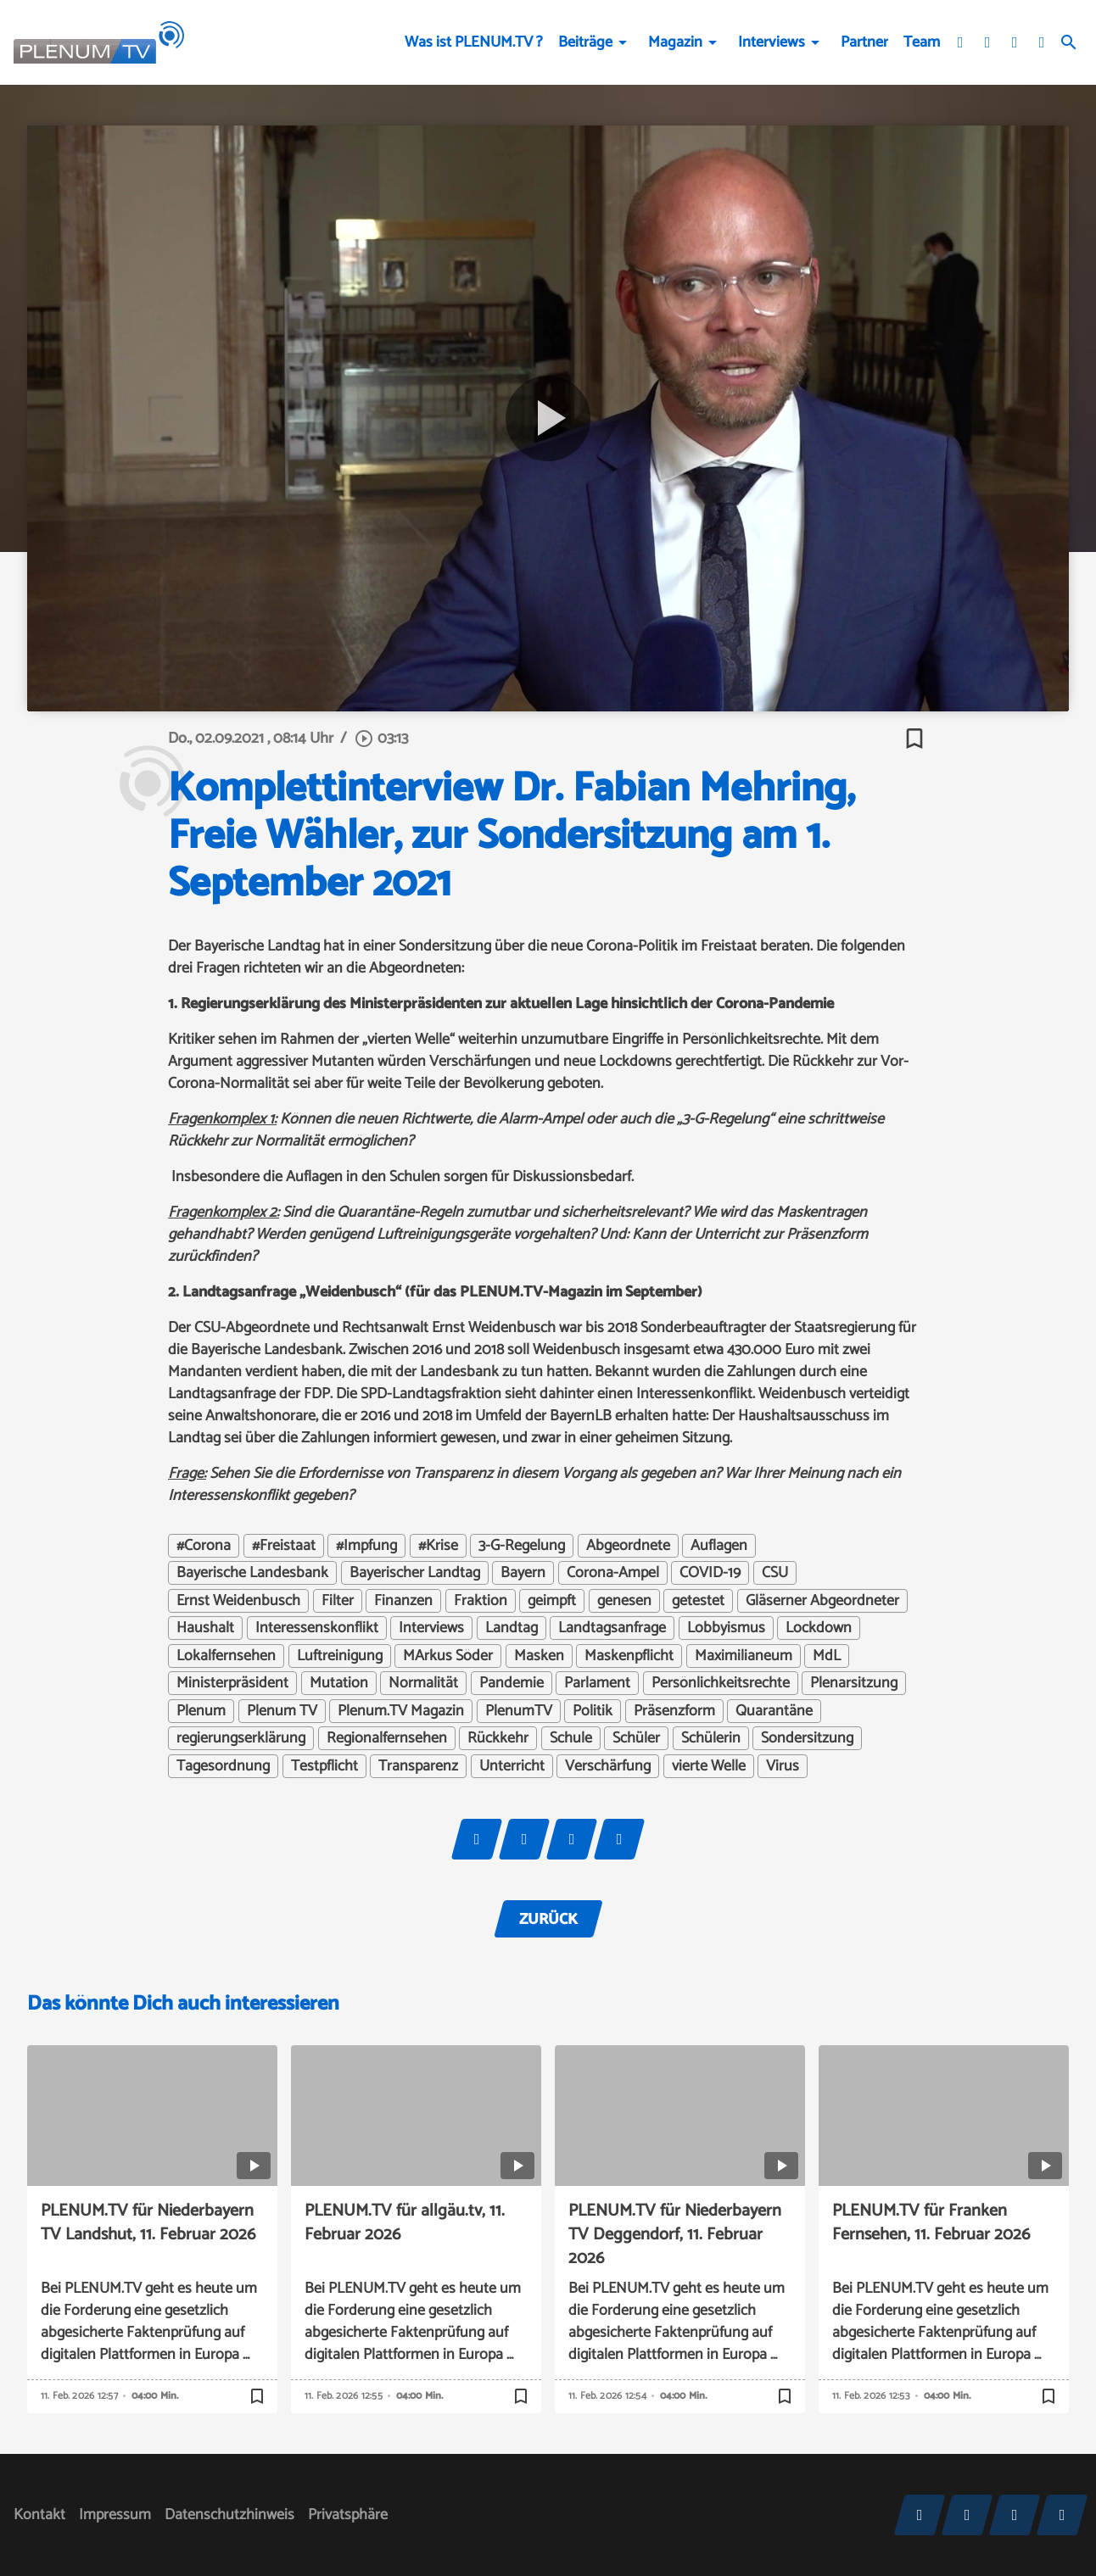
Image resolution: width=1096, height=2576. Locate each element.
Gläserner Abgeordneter (822, 1601)
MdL (827, 1656)
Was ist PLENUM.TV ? (474, 42)
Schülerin (711, 1738)
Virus (782, 1766)
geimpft (552, 1601)
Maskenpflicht (629, 1656)
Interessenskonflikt (316, 1628)
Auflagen (719, 1546)
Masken (539, 1656)
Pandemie (511, 1683)
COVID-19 (710, 1573)
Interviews (771, 42)
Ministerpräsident (232, 1683)
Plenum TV (282, 1711)
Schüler (636, 1738)
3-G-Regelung (521, 1546)
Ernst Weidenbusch (238, 1601)
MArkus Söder (448, 1656)
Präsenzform (674, 1711)
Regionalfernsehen (387, 1738)
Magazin (675, 42)
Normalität (423, 1683)
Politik (592, 1711)
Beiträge (585, 42)
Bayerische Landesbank (252, 1573)
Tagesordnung (223, 1766)
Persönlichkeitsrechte (720, 1683)
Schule (571, 1738)
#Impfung (366, 1546)
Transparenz (418, 1766)
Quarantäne (774, 1711)
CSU (775, 1573)
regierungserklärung (240, 1738)
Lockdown (819, 1628)
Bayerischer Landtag (414, 1573)
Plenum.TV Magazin (401, 1711)
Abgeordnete (628, 1546)
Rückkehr (497, 1738)
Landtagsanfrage (612, 1628)
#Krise (438, 1546)
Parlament (597, 1683)
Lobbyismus (726, 1628)
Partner (864, 42)
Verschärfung (608, 1766)
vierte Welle (709, 1766)
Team (921, 42)
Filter (338, 1601)
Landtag (511, 1628)
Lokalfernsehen (226, 1656)
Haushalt (205, 1628)
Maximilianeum (743, 1656)
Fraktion (480, 1601)
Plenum (201, 1711)
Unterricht (512, 1766)
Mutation (339, 1683)
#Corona (203, 1546)
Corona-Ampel (613, 1573)
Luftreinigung (340, 1656)
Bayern (522, 1573)
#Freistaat (284, 1546)
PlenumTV (518, 1711)
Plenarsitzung (853, 1683)
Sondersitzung (807, 1738)
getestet (698, 1601)
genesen (624, 1601)
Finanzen (403, 1601)
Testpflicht (324, 1766)
